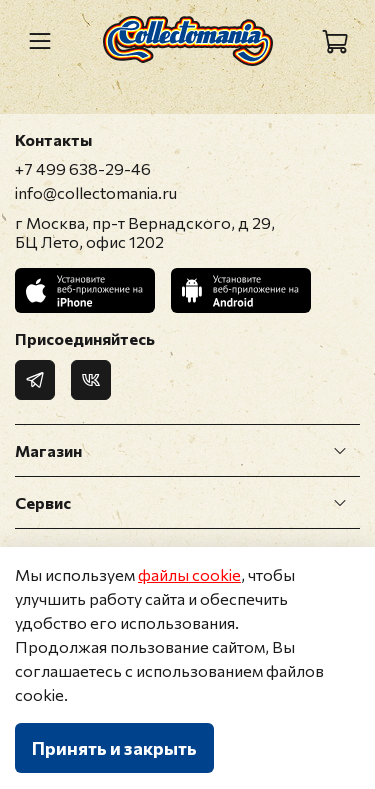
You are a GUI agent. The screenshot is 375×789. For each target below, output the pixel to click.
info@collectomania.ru (96, 192)
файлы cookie (189, 574)
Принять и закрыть (114, 748)
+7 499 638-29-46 (83, 168)
